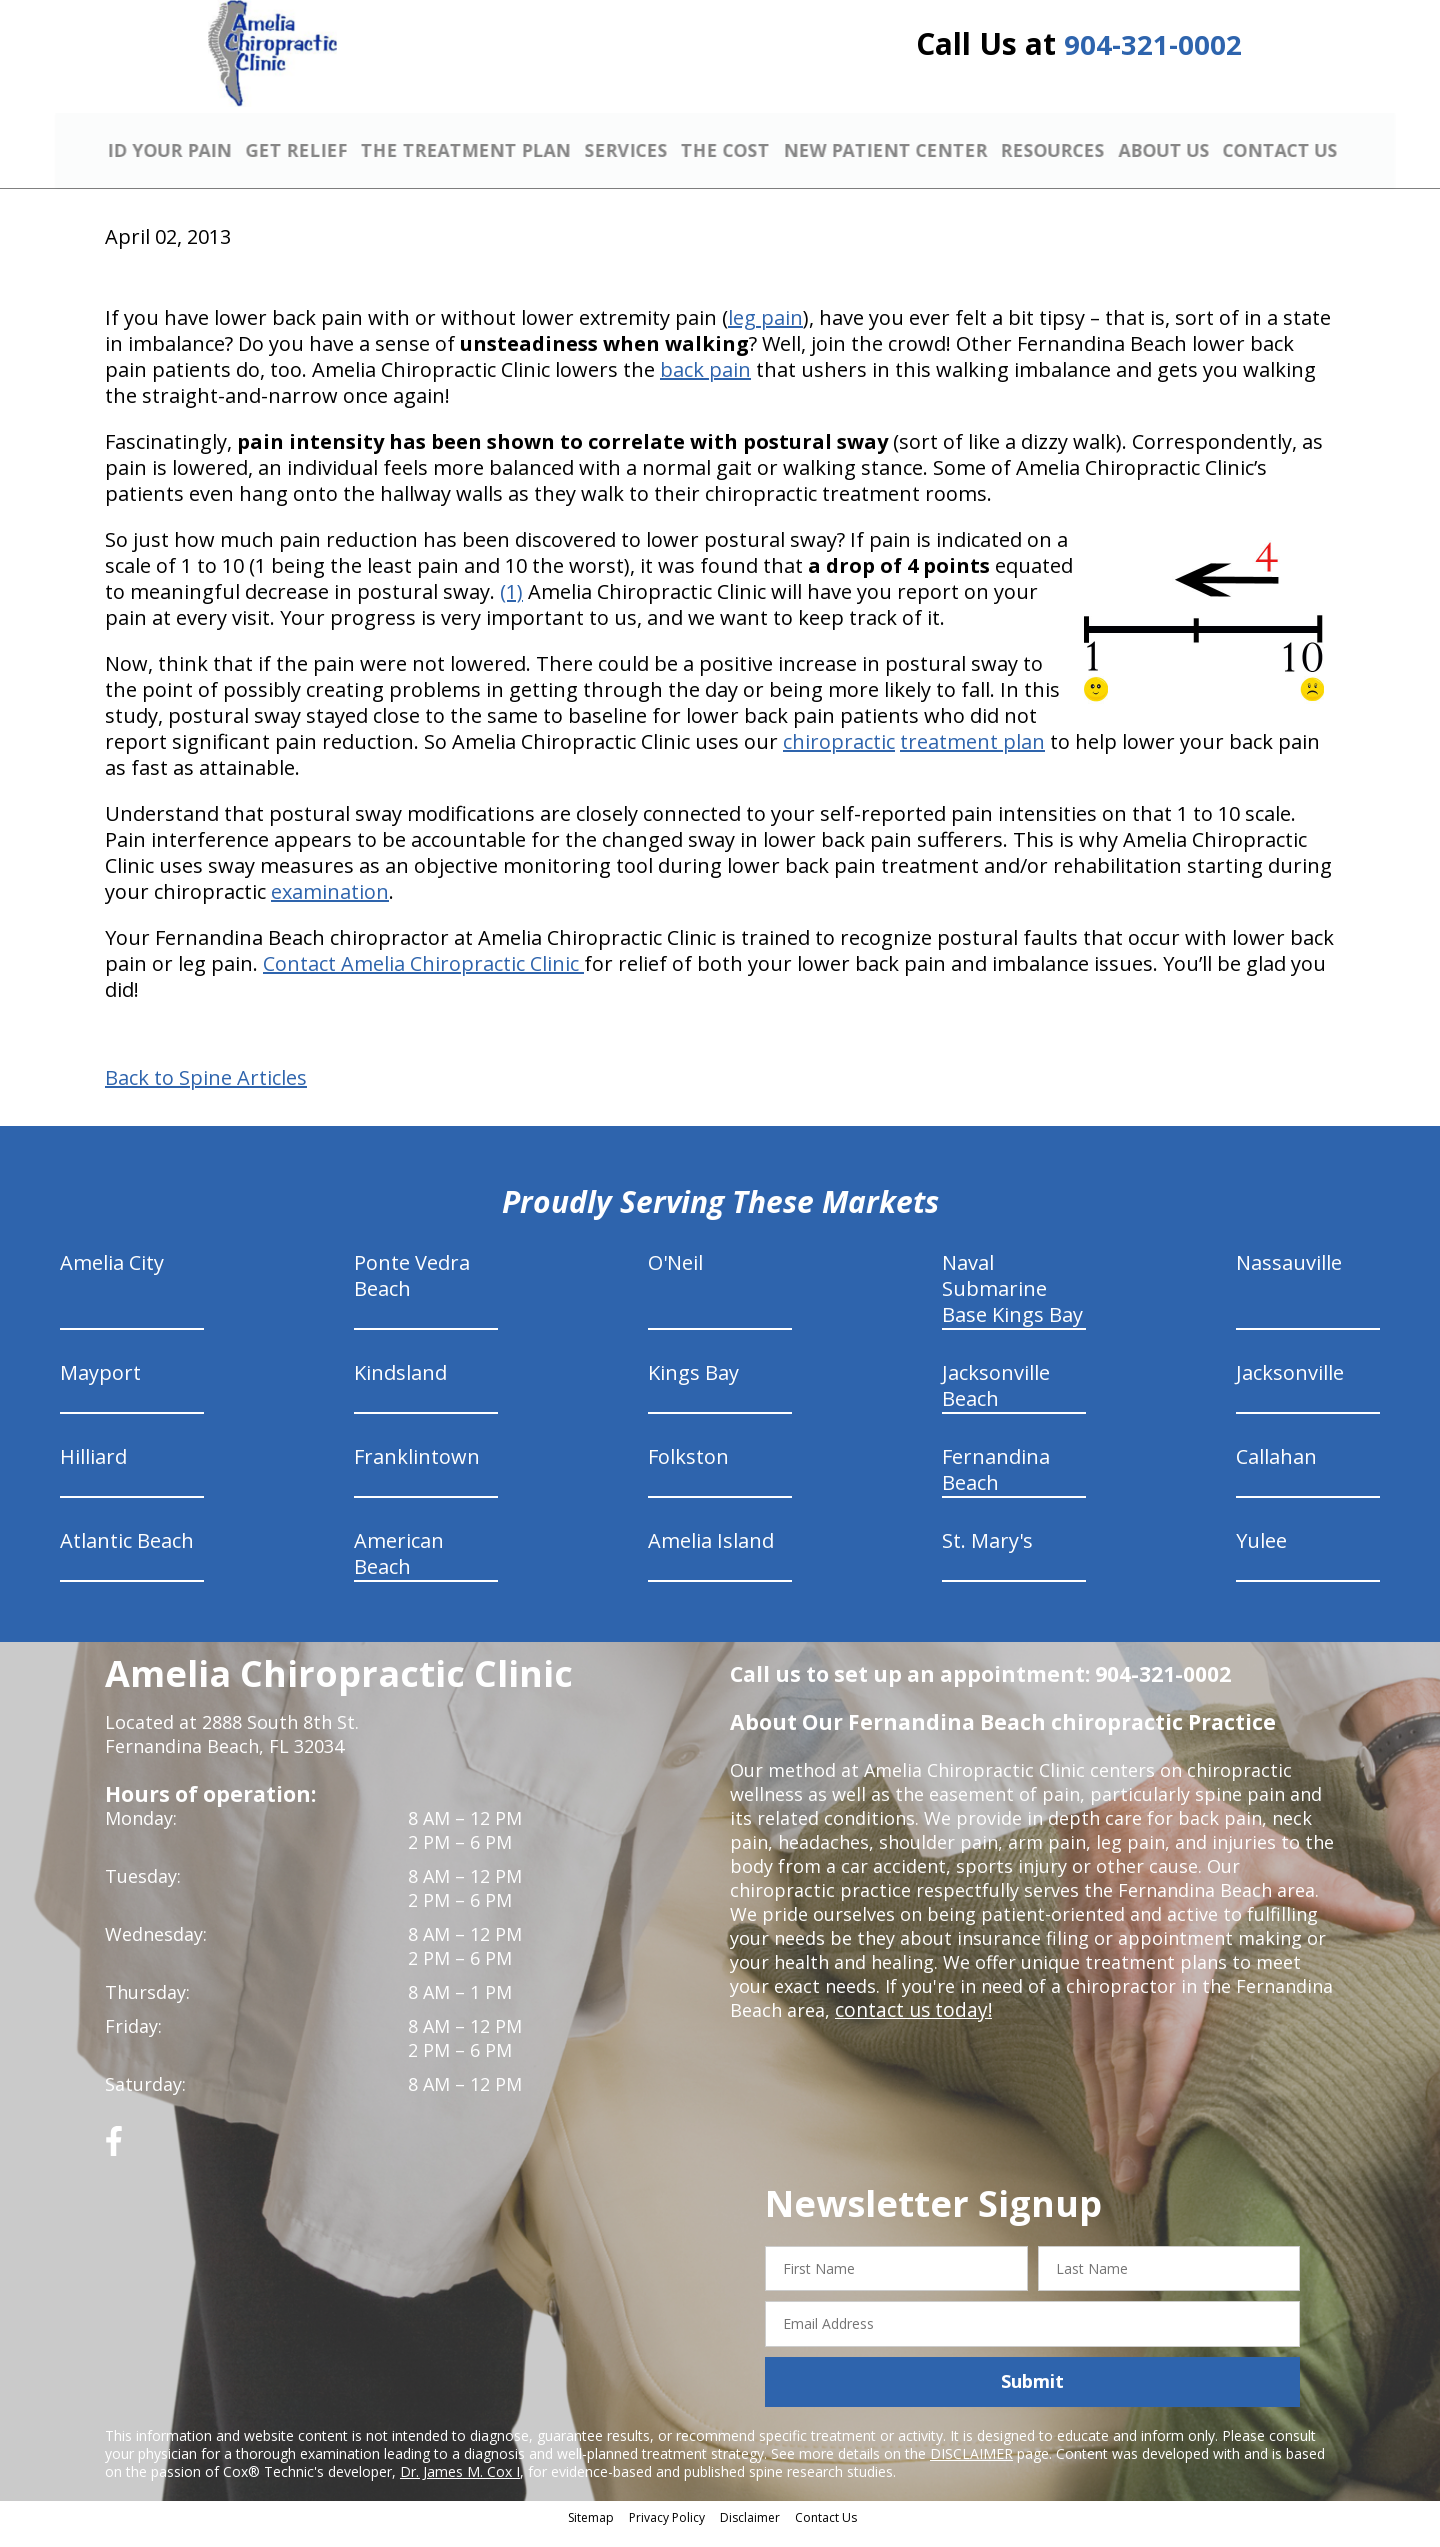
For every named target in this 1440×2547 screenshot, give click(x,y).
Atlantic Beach (127, 1555)
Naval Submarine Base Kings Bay (1012, 1303)
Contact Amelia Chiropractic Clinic (423, 978)
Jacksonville (1290, 1387)
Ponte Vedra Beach (412, 1290)
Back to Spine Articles (206, 1093)
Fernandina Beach (996, 1484)
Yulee (1261, 1555)
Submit (1032, 2397)
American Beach (399, 1568)
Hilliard (93, 1471)
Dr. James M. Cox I (460, 2486)
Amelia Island (711, 1555)
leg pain (765, 332)
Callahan (1276, 1471)
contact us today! (909, 2025)
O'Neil (675, 1277)
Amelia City (112, 1277)
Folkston (688, 1471)
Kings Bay (693, 1387)
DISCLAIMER (971, 2468)
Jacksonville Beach (996, 1400)
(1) (511, 606)
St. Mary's (987, 1555)
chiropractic (839, 756)
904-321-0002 (1153, 52)
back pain (705, 384)
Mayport (100, 1387)
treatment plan (972, 756)
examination (330, 906)
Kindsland (400, 1387)
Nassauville (1289, 1277)
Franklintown (417, 1471)
